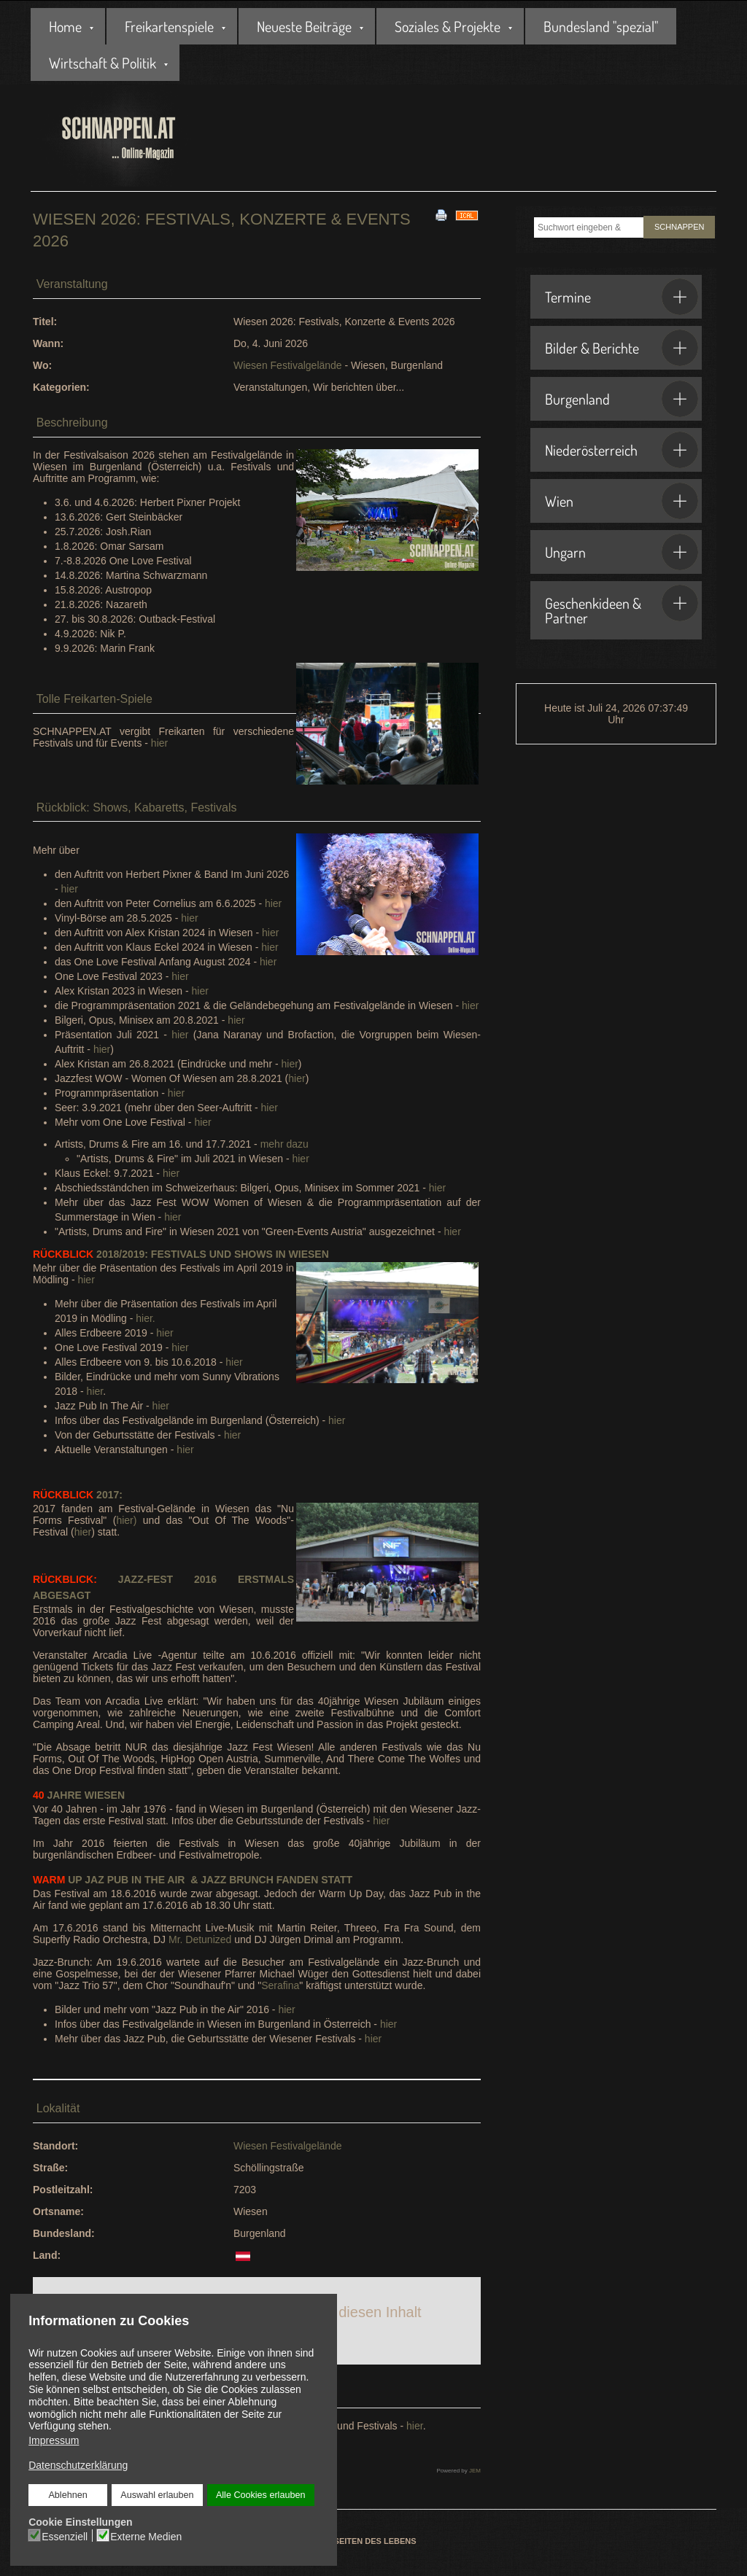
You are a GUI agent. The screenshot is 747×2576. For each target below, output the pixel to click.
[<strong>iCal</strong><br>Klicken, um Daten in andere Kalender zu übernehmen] (467, 214)
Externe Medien (146, 2536)
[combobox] (588, 227)
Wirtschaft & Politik (102, 62)
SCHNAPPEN (679, 226)
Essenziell (65, 2536)
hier (159, 743)
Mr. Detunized (200, 1939)
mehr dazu (284, 1144)
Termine (621, 297)
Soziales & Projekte (447, 26)
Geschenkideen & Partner (621, 606)
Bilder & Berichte (621, 348)
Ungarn (621, 552)
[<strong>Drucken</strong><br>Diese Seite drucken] (441, 214)
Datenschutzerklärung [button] (78, 2465)
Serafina (280, 1985)
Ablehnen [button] (68, 2495)
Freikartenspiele (169, 26)
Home (65, 26)
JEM (475, 2470)
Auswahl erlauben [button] (156, 2495)
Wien (621, 501)
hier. (145, 1318)
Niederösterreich (621, 450)
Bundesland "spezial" (600, 26)
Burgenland (621, 399)
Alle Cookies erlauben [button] (260, 2495)
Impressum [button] (53, 2440)
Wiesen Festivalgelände (287, 365)
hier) (126, 1520)
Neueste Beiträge (304, 26)
